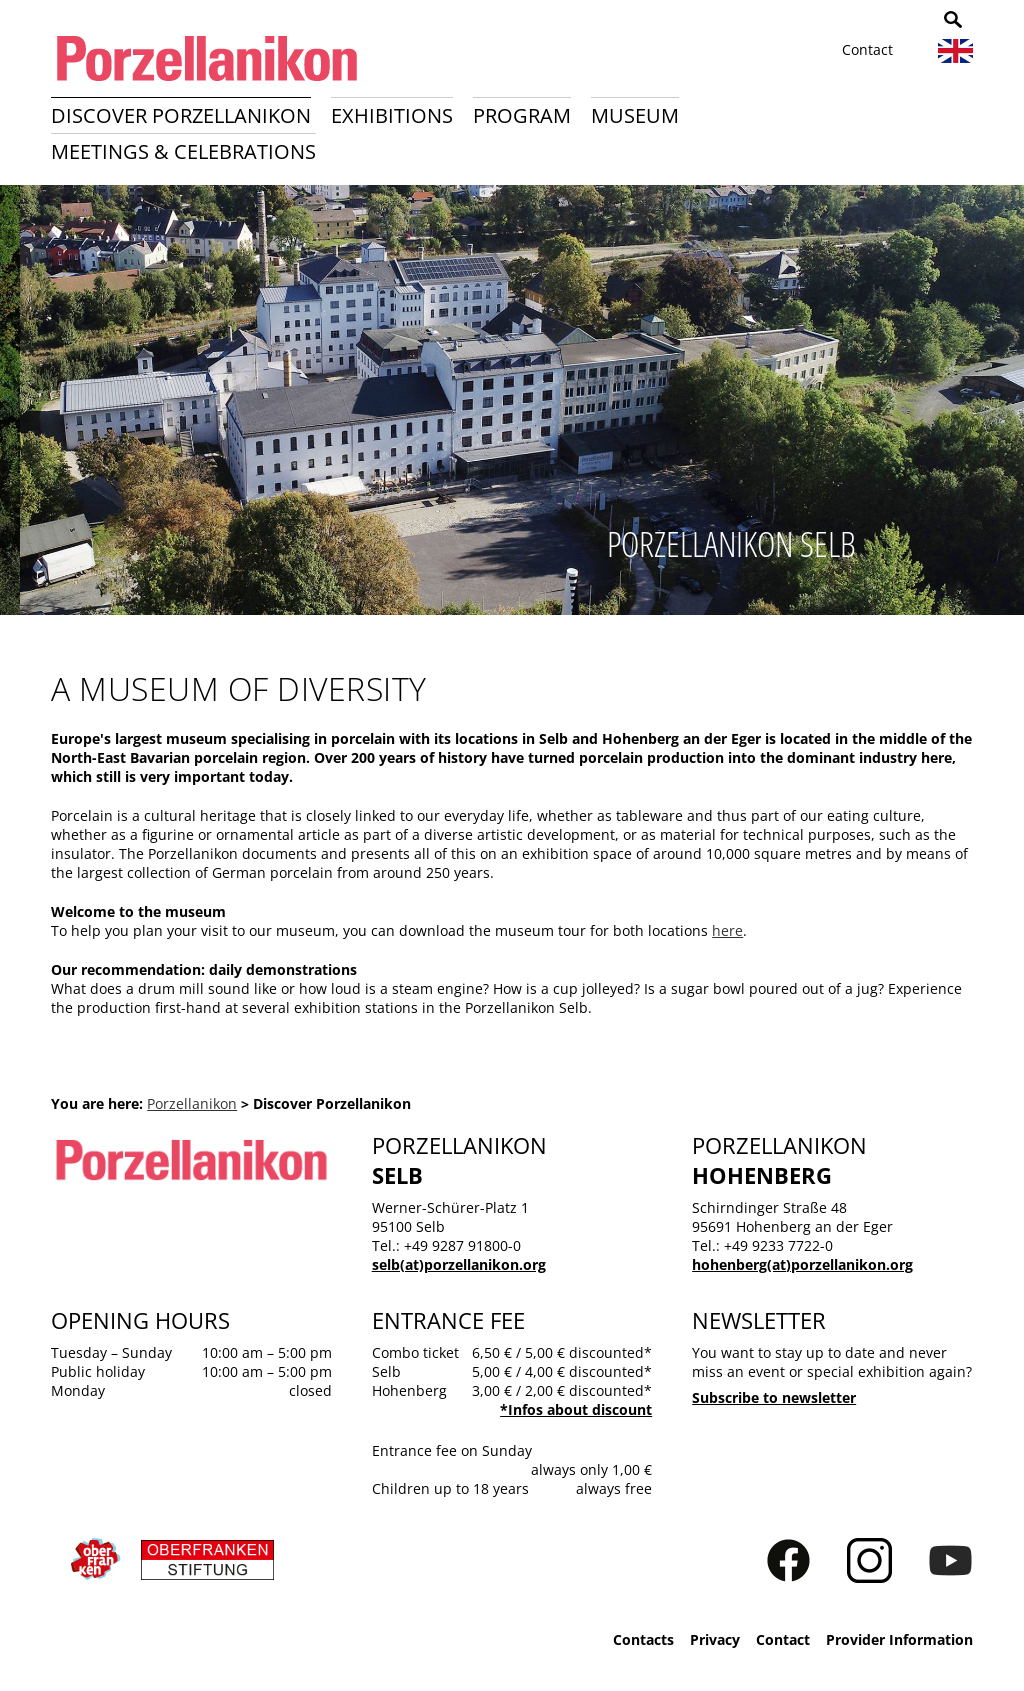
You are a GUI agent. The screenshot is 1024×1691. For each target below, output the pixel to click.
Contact (867, 49)
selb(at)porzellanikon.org (459, 1264)
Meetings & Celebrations (183, 151)
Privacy (715, 1639)
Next (997, 406)
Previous (26, 406)
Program (522, 115)
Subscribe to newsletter (774, 1397)
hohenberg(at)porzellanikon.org (802, 1264)
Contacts (643, 1639)
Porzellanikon (192, 1103)
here (727, 930)
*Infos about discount (576, 1409)
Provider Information (899, 1639)
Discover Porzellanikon (181, 115)
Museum (635, 115)
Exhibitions (392, 115)
